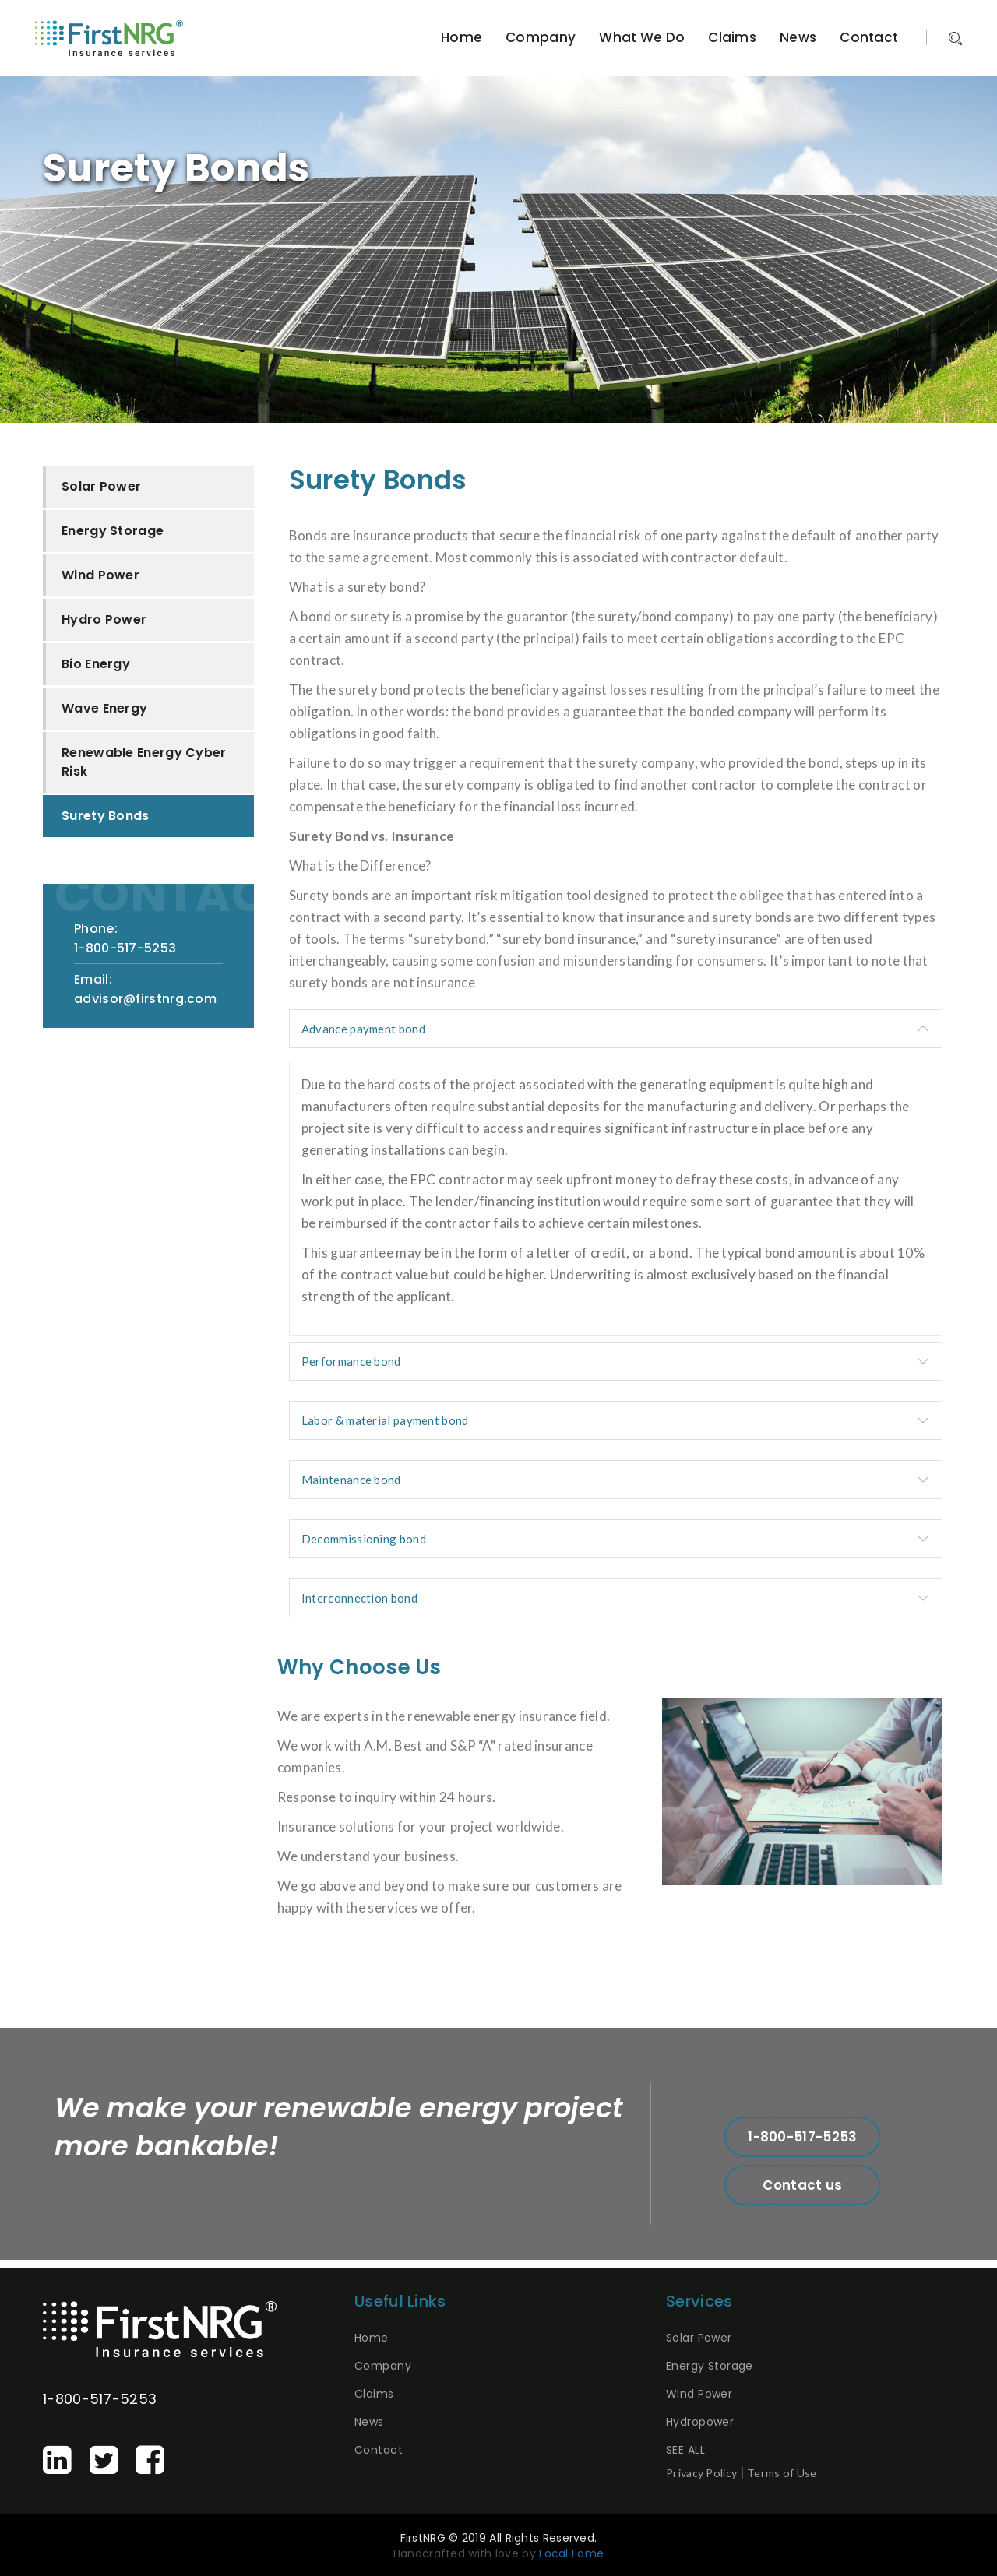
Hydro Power (104, 619)
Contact (869, 37)
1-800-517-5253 (125, 948)
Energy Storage (113, 531)
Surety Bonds (106, 816)
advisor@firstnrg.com (145, 999)
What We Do (642, 37)
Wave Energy (104, 708)
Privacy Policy (701, 2472)
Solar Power (101, 486)
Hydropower (700, 2422)
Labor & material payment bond (385, 1420)
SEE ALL (685, 2450)
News (798, 37)
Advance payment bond (363, 1029)
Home (461, 37)
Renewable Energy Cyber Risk (144, 762)
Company (541, 37)
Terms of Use (782, 2472)
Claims (732, 37)
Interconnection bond (359, 1598)
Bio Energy (96, 664)
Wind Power (100, 575)
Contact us (802, 2185)
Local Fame (571, 2553)
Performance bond (351, 1361)
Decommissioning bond (363, 1539)
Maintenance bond (351, 1480)
